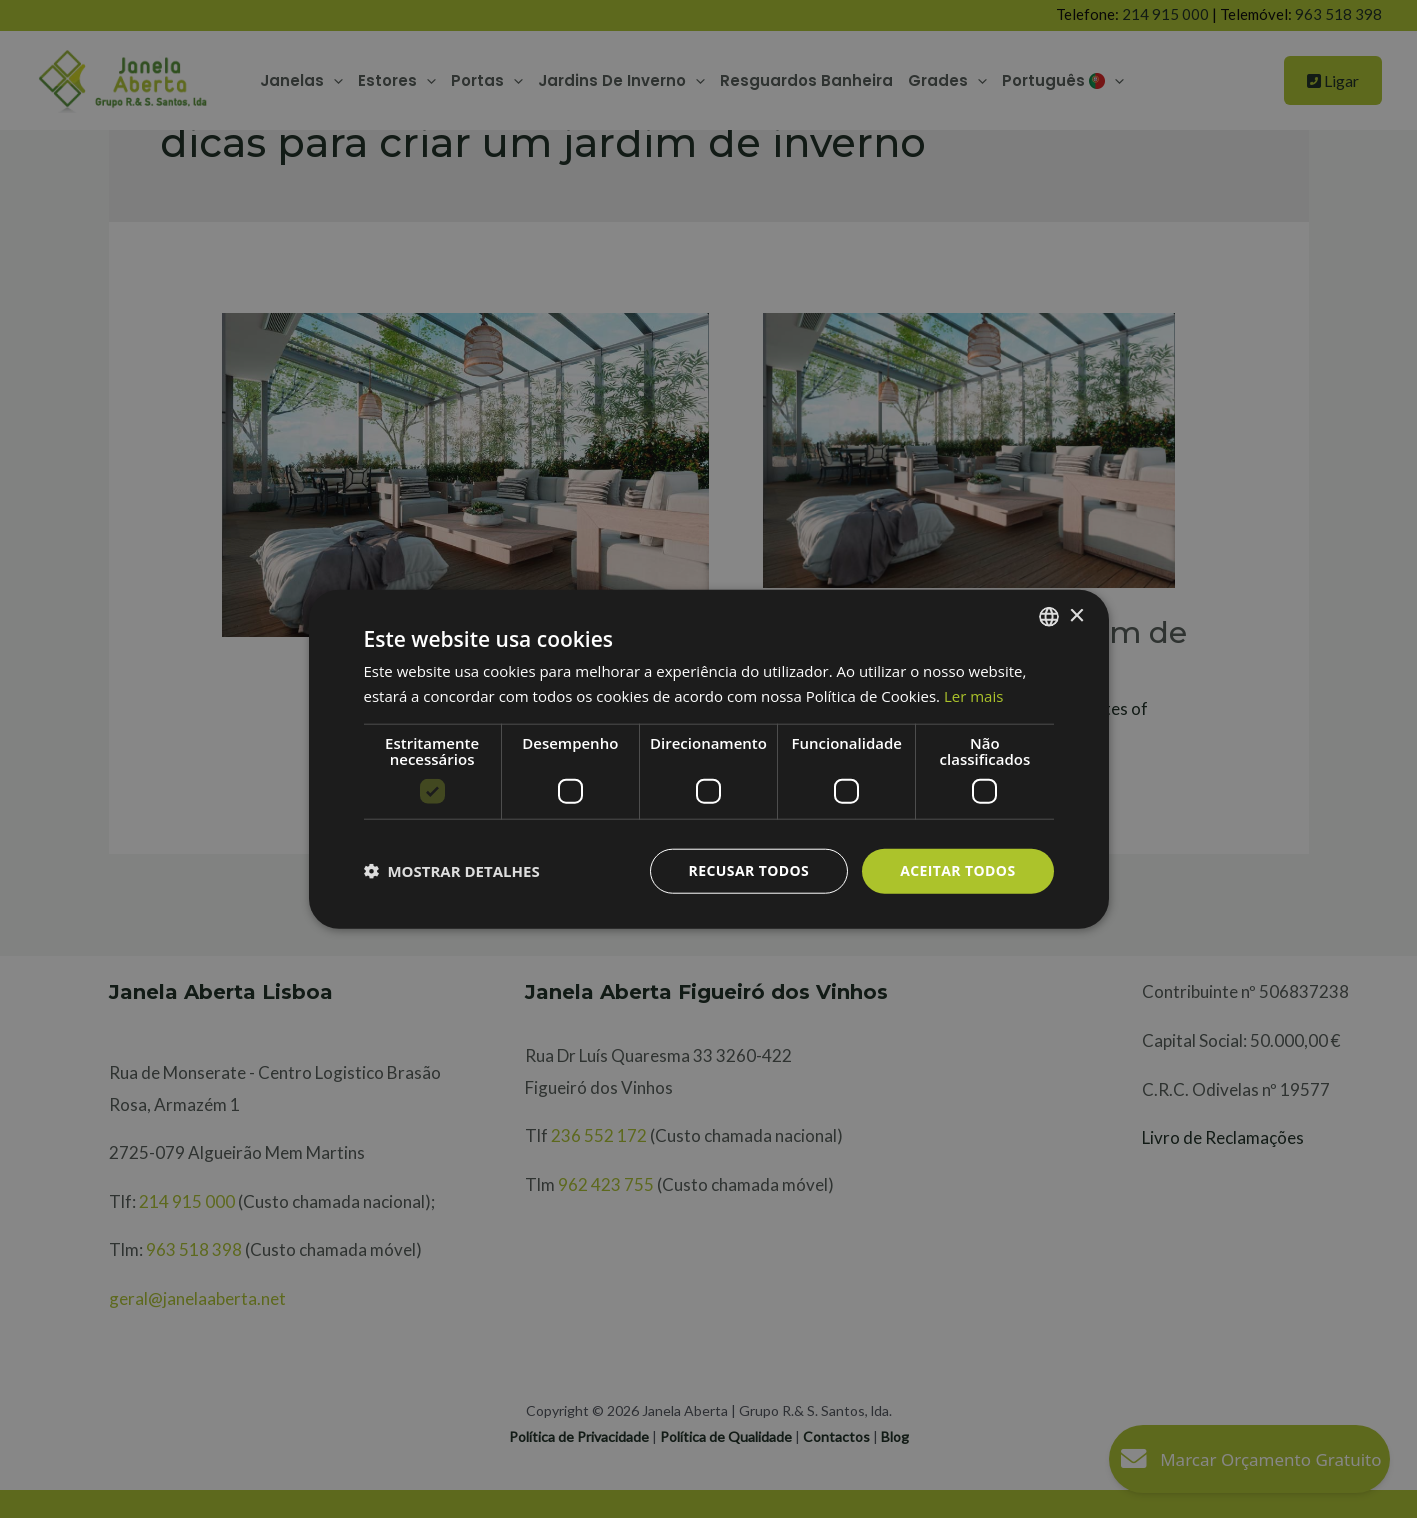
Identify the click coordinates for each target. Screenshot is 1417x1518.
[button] (452, 871)
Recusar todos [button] (749, 870)
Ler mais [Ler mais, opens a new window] (973, 696)
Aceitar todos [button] (957, 870)
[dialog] (708, 759)
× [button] (1076, 615)
